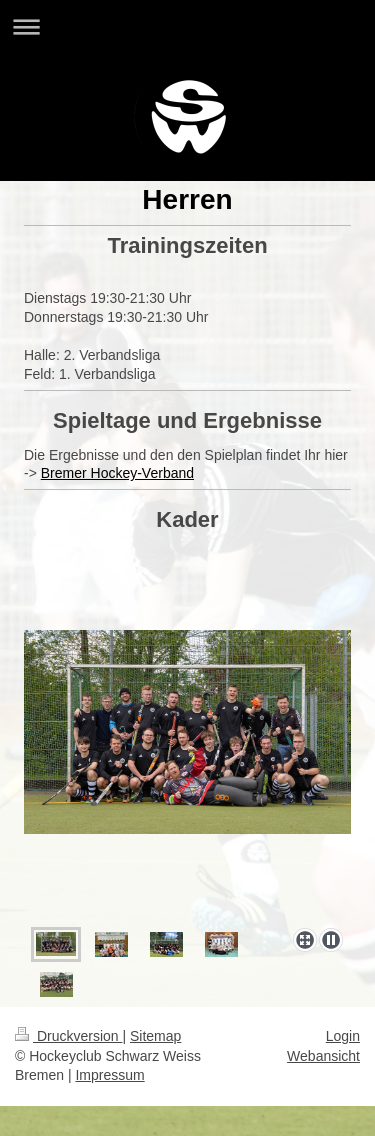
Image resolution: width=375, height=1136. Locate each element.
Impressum (109, 1075)
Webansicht (323, 1056)
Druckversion (68, 1036)
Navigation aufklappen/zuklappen (187, 26)
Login (343, 1036)
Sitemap (155, 1036)
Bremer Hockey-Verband (117, 473)
